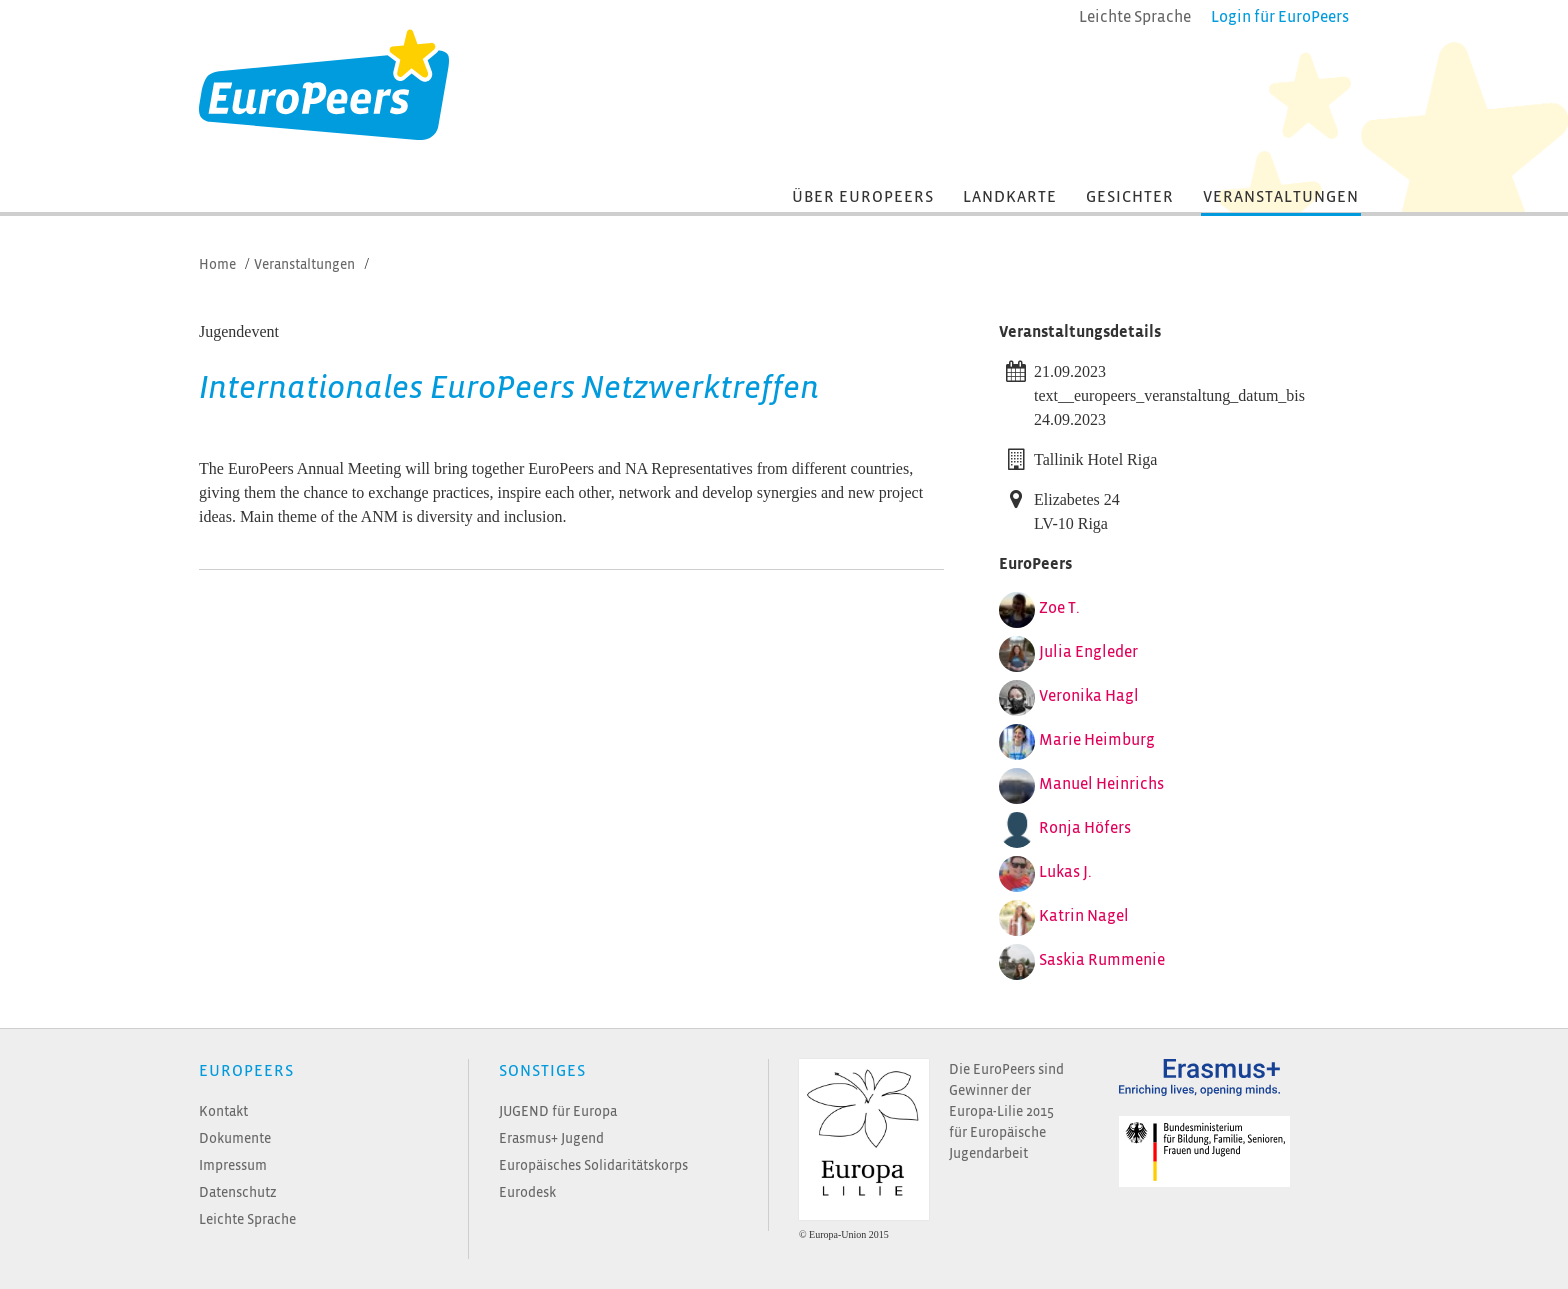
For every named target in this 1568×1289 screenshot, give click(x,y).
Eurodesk (527, 1192)
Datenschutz (238, 1192)
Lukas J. (1065, 872)
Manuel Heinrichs (1101, 784)
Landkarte (1010, 197)
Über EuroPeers (863, 197)
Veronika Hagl (1089, 696)
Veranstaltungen (1281, 197)
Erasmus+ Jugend (551, 1138)
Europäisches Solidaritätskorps (593, 1165)
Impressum (233, 1165)
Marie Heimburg (1097, 740)
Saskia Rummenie (1102, 960)
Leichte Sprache (247, 1219)
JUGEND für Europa (558, 1111)
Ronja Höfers (1085, 828)
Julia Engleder (1088, 652)
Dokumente (235, 1138)
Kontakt (223, 1111)
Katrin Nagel (1084, 916)
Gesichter (1130, 197)
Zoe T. (1059, 608)
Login (1280, 17)
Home (217, 264)
